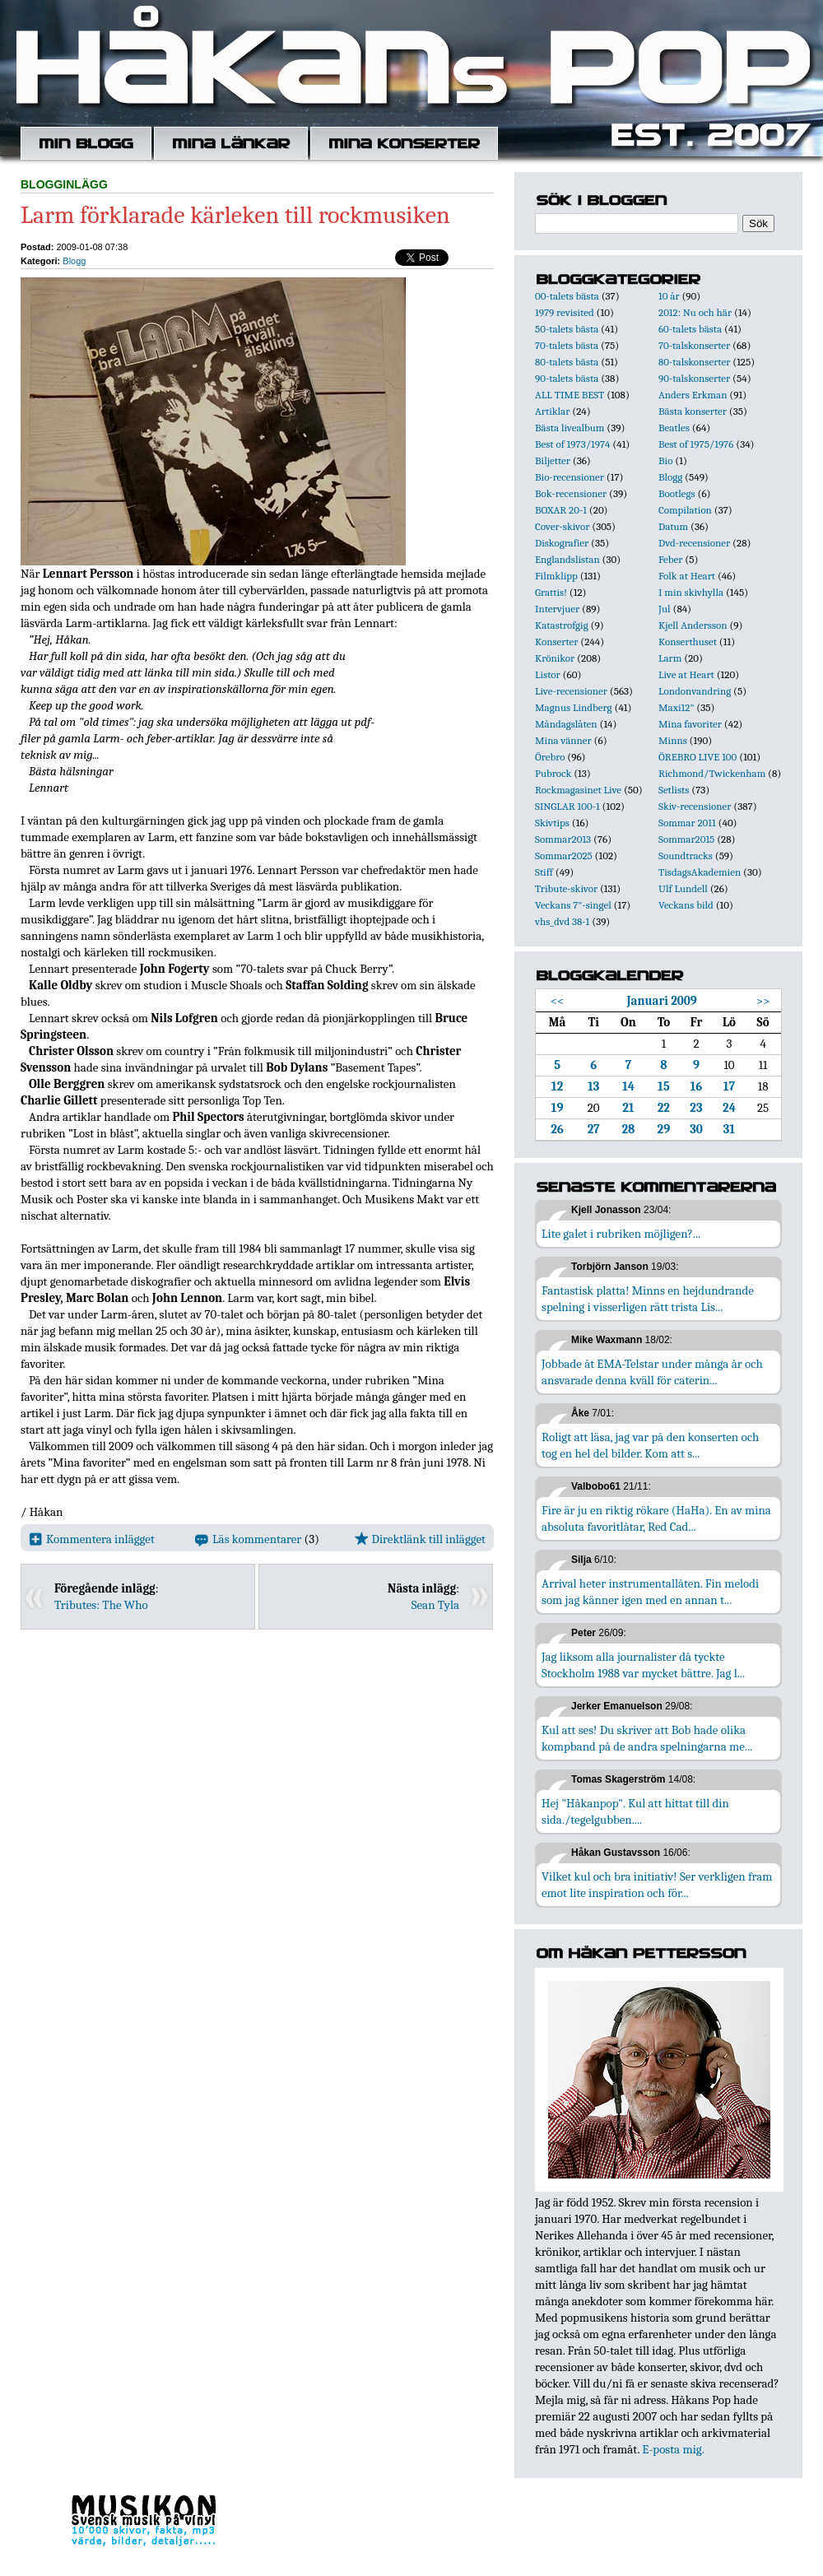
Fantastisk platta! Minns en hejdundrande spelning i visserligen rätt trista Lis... (648, 1298)
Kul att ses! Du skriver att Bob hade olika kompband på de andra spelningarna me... (647, 1738)
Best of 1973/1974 (572, 444)
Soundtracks (685, 855)
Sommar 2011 (687, 822)
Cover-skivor (562, 526)
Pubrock (553, 773)
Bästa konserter (692, 411)
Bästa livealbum (569, 427)
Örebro (550, 757)
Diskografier (561, 543)
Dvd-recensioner (694, 543)
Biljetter (552, 460)
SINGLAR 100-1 (567, 806)
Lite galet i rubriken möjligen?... (621, 1233)
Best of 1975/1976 (695, 444)
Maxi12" (676, 707)
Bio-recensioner (569, 477)
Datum (673, 526)
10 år (669, 296)
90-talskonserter (694, 378)
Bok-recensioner (571, 493)
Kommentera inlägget (92, 1539)
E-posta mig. (673, 2449)
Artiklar (552, 411)
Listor (547, 674)
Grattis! (551, 592)
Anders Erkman (692, 394)
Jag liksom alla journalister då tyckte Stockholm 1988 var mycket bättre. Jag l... (643, 1665)
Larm (669, 658)
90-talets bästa (566, 378)
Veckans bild (686, 905)
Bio (665, 460)
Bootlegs (676, 493)
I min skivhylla (690, 592)
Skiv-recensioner (694, 806)
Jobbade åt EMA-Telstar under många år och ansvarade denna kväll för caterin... (652, 1372)
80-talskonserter (694, 362)
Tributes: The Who (101, 1604)
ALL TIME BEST (569, 394)
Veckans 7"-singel (573, 905)
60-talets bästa (690, 329)
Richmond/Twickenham (711, 773)
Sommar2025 (564, 855)
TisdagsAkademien (699, 872)
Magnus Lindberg (573, 707)
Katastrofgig (561, 625)
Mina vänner (563, 740)
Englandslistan (567, 559)
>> (763, 1000)
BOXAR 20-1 (561, 510)
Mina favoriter (690, 724)
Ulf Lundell (683, 888)
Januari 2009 (661, 1000)
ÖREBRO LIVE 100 (697, 757)
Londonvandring (694, 691)
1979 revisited (564, 312)
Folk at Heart (686, 576)
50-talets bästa (566, 329)
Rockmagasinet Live (578, 789)
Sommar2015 (686, 839)
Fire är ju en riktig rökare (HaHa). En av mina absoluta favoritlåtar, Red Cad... (656, 1518)
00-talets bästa (567, 296)
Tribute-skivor (566, 888)
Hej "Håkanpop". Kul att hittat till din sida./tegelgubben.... (635, 1811)
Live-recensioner (571, 691)
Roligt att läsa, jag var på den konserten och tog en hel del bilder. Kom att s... (650, 1445)
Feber (670, 559)
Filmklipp (556, 576)
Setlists (673, 789)
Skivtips (552, 822)
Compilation (685, 510)
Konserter (556, 641)
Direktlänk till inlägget (420, 1539)
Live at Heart (686, 674)
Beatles (674, 427)
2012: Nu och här (695, 312)
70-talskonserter (694, 345)
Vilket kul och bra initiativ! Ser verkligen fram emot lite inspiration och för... (657, 1884)
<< (558, 1000)
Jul (664, 608)
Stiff (544, 872)
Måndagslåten (566, 724)
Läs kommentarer (248, 1539)
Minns (672, 740)
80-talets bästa (566, 362)
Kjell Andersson (693, 625)
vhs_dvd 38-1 (562, 921)
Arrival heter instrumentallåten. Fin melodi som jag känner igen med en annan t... (650, 1591)
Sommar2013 (563, 839)
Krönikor (554, 658)
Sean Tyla (435, 1604)
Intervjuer (557, 608)
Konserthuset (687, 641)
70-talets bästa (566, 345)
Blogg (74, 261)
